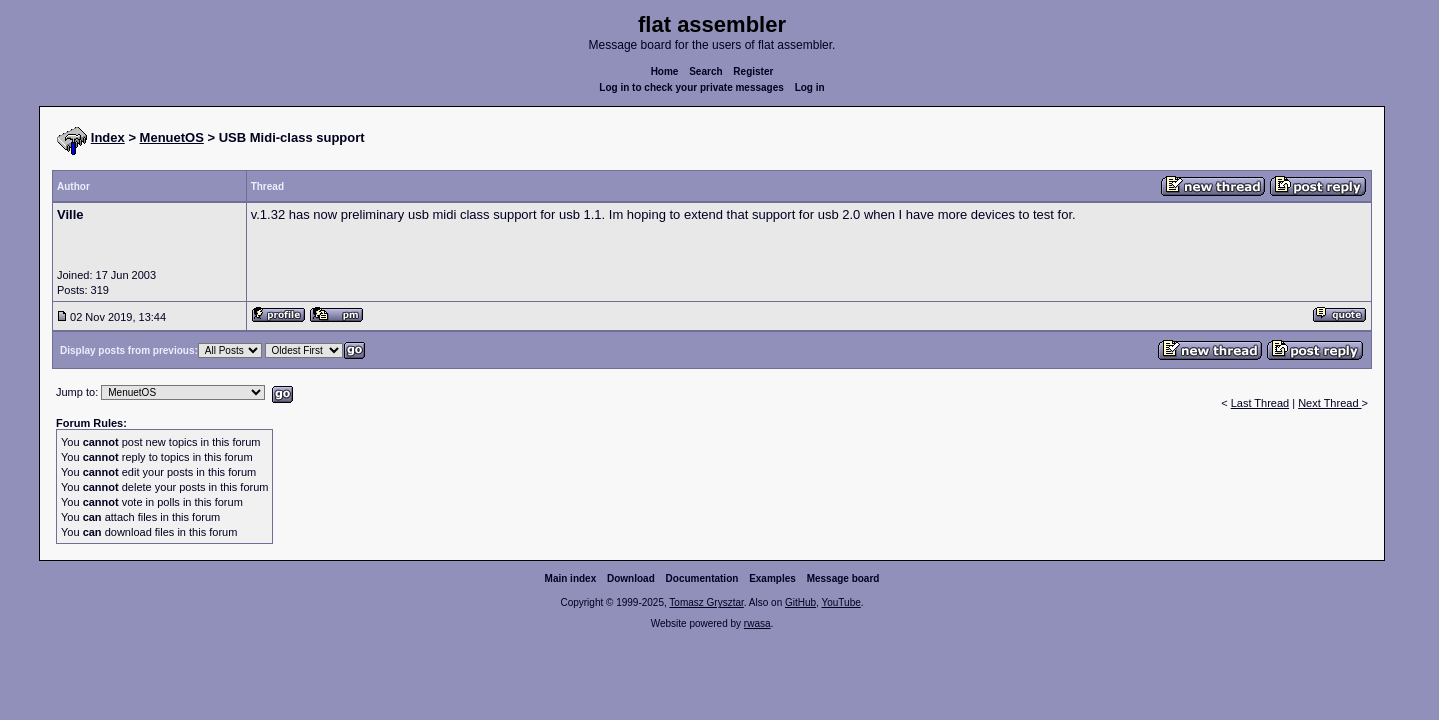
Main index (571, 578)
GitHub (800, 602)
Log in (810, 87)
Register (753, 71)
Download (631, 578)
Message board (843, 578)
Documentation (702, 578)
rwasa (757, 623)
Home (665, 71)
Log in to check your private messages (691, 87)
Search (705, 71)
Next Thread (1329, 403)
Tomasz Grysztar (706, 602)
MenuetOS (172, 137)
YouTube (840, 602)
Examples (772, 578)
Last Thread (1260, 403)
